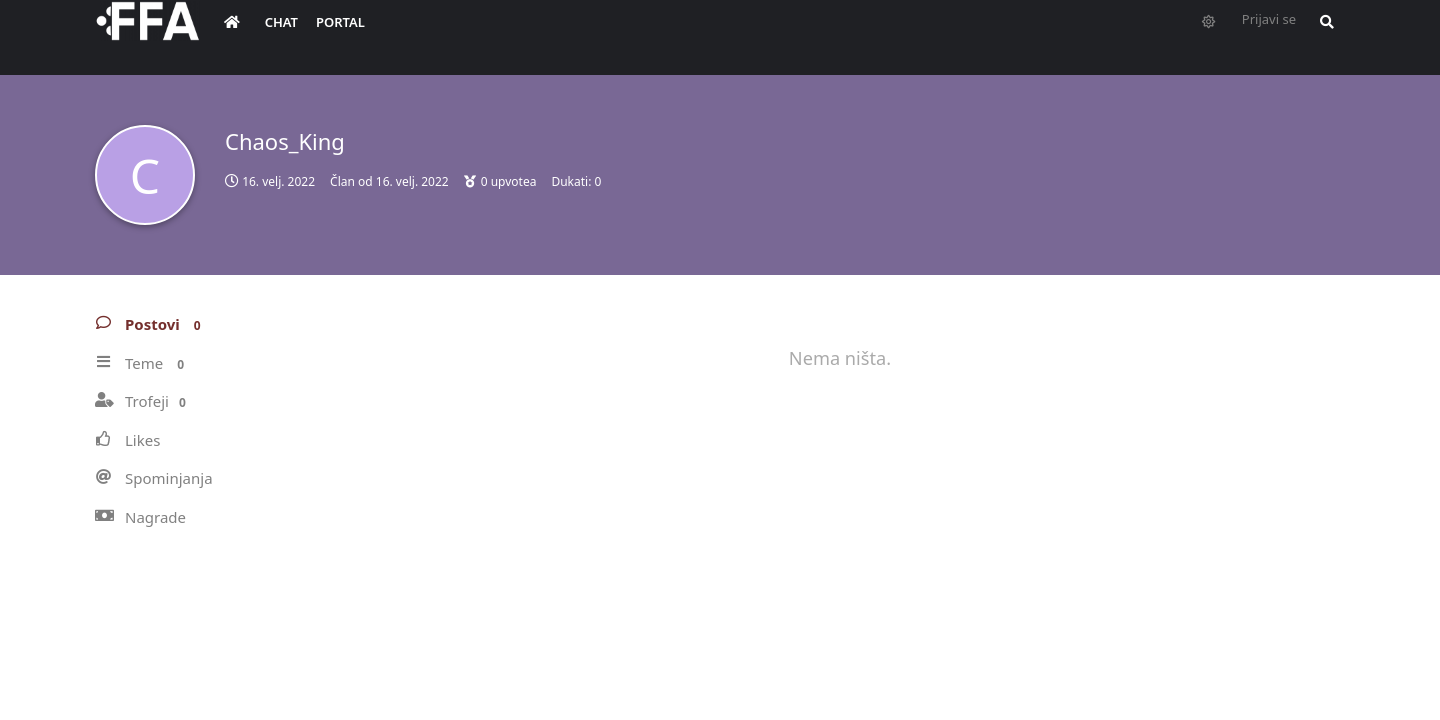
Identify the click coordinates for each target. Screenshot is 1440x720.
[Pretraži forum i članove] (1322, 36)
